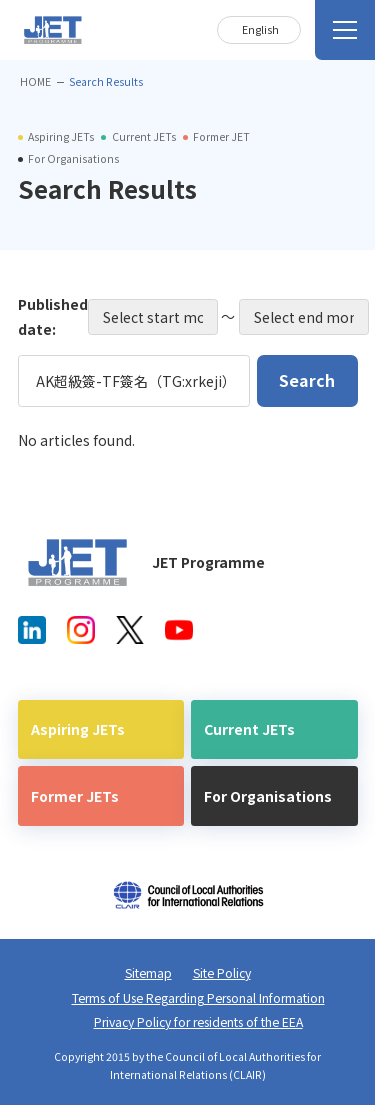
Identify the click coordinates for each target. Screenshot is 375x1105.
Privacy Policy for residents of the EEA (198, 1022)
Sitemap (148, 973)
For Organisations (268, 796)
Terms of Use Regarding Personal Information (198, 998)
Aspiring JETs (78, 729)
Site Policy (222, 973)
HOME (35, 81)
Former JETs (75, 796)
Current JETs (249, 729)
